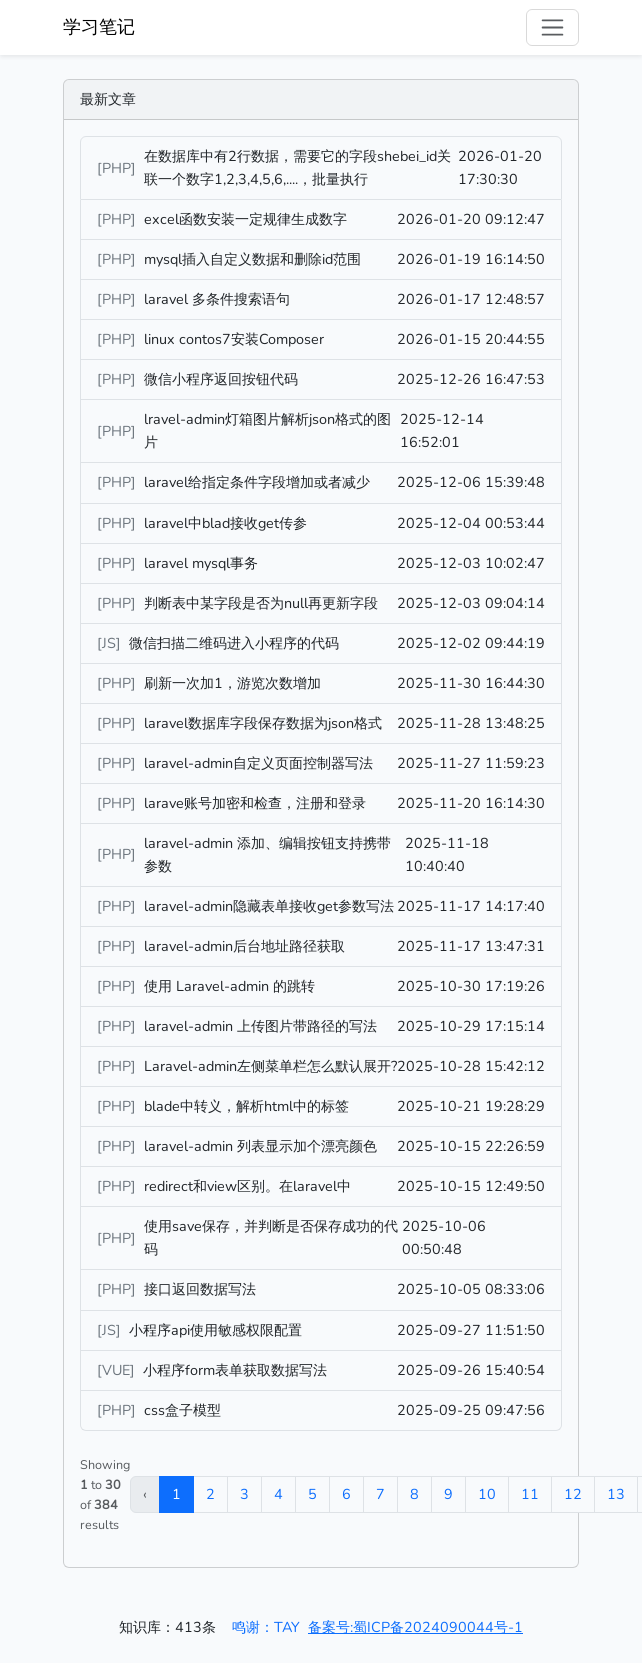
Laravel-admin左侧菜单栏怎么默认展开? (270, 1066)
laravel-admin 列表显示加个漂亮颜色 (260, 1146)
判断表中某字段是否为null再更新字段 (261, 603)
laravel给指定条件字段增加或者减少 (257, 482)
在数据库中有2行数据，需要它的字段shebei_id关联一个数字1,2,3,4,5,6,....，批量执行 (297, 167)
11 (530, 1494)
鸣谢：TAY (266, 1627)
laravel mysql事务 (201, 563)
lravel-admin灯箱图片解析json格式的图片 (267, 430)
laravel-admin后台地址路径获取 (244, 946)
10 (487, 1494)
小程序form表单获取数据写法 (235, 1370)
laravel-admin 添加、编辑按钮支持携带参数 (267, 854)
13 (616, 1494)
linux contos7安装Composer (234, 339)
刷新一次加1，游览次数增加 (232, 683)
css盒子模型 (182, 1410)
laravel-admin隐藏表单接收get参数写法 (269, 906)
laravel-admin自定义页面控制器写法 (258, 763)
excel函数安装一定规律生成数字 (245, 219)
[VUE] (118, 1370)
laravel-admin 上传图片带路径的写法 (260, 1026)
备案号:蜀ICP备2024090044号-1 (415, 1627)
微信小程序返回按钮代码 (221, 379)
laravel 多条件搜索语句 (217, 299)
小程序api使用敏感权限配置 (215, 1330)
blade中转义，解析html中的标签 (246, 1106)
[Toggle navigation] (552, 27)
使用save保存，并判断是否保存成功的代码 (271, 1237)
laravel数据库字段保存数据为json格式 (263, 723)
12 (573, 1494)
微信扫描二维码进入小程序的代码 (234, 643)
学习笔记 (99, 27)
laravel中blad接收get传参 (225, 523)
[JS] (111, 643)
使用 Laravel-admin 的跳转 (229, 986)
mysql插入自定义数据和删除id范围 (252, 259)
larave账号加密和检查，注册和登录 (255, 803)
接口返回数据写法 (200, 1289)
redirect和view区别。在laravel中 (247, 1186)
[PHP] (118, 168)
